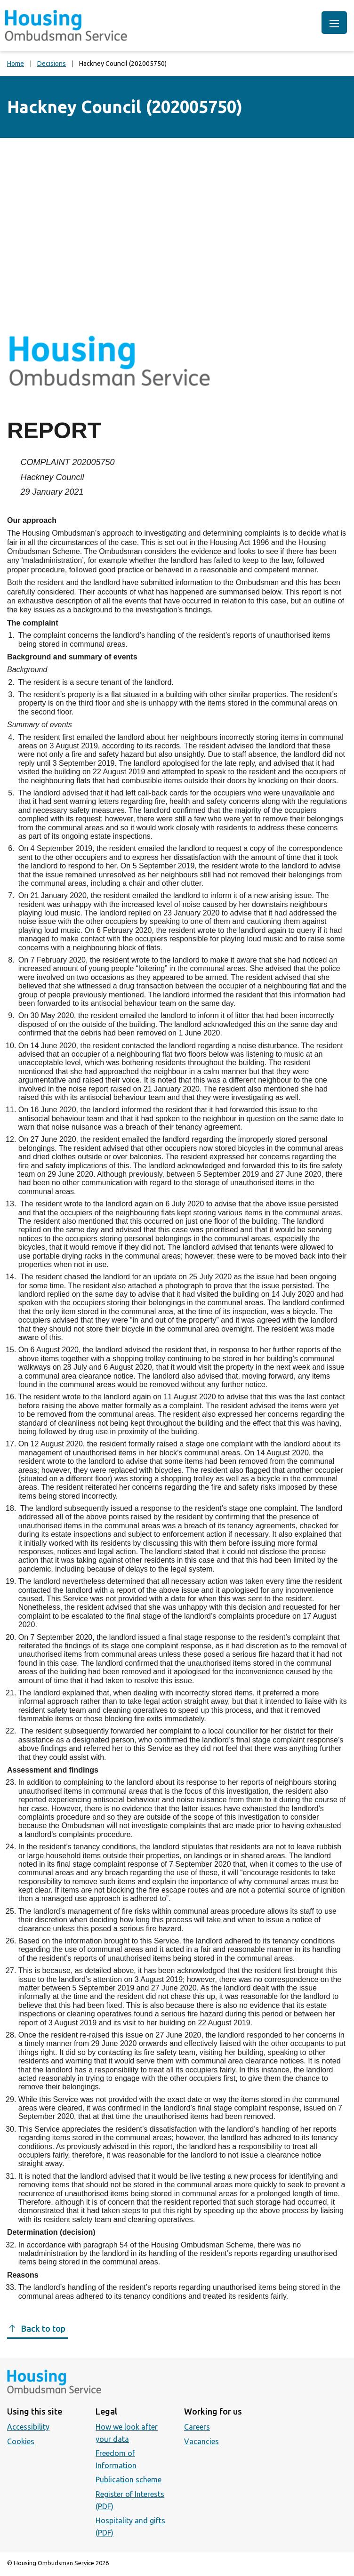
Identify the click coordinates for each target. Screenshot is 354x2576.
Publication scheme (128, 2479)
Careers (197, 2427)
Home (15, 63)
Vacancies (201, 2441)
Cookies (20, 2441)
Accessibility (28, 2427)
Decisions (51, 63)
